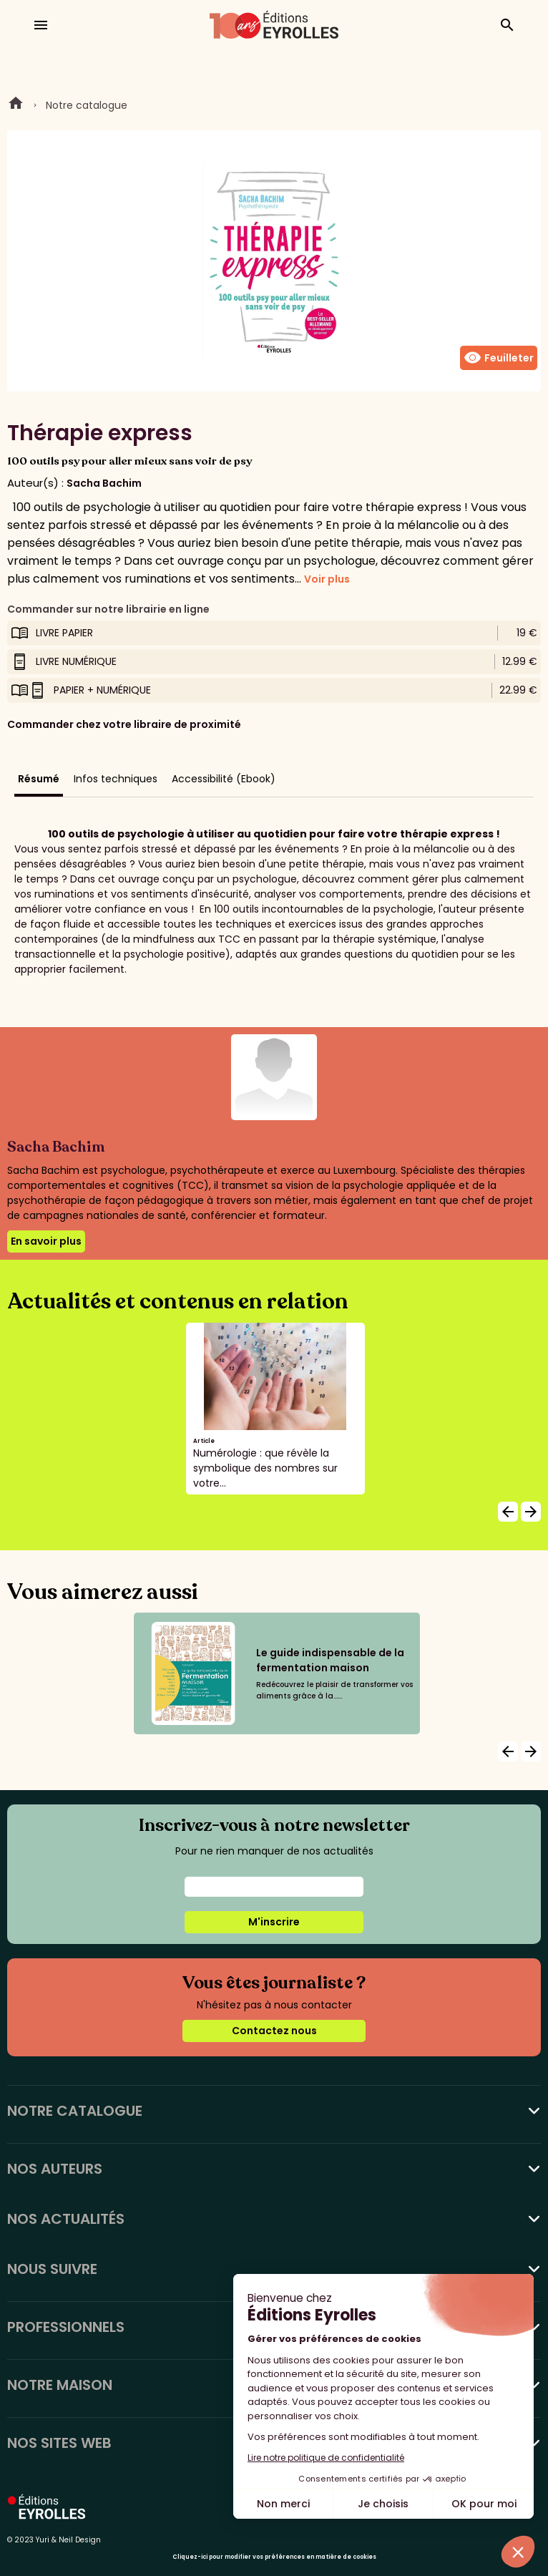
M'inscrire (274, 1922)
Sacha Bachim (104, 483)
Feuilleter (499, 357)
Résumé (38, 779)
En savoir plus (46, 1241)
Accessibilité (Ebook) (223, 779)
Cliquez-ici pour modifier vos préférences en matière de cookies (274, 2557)
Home (15, 105)
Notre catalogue (86, 105)
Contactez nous (274, 2030)
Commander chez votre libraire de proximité (124, 724)
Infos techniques (115, 779)
